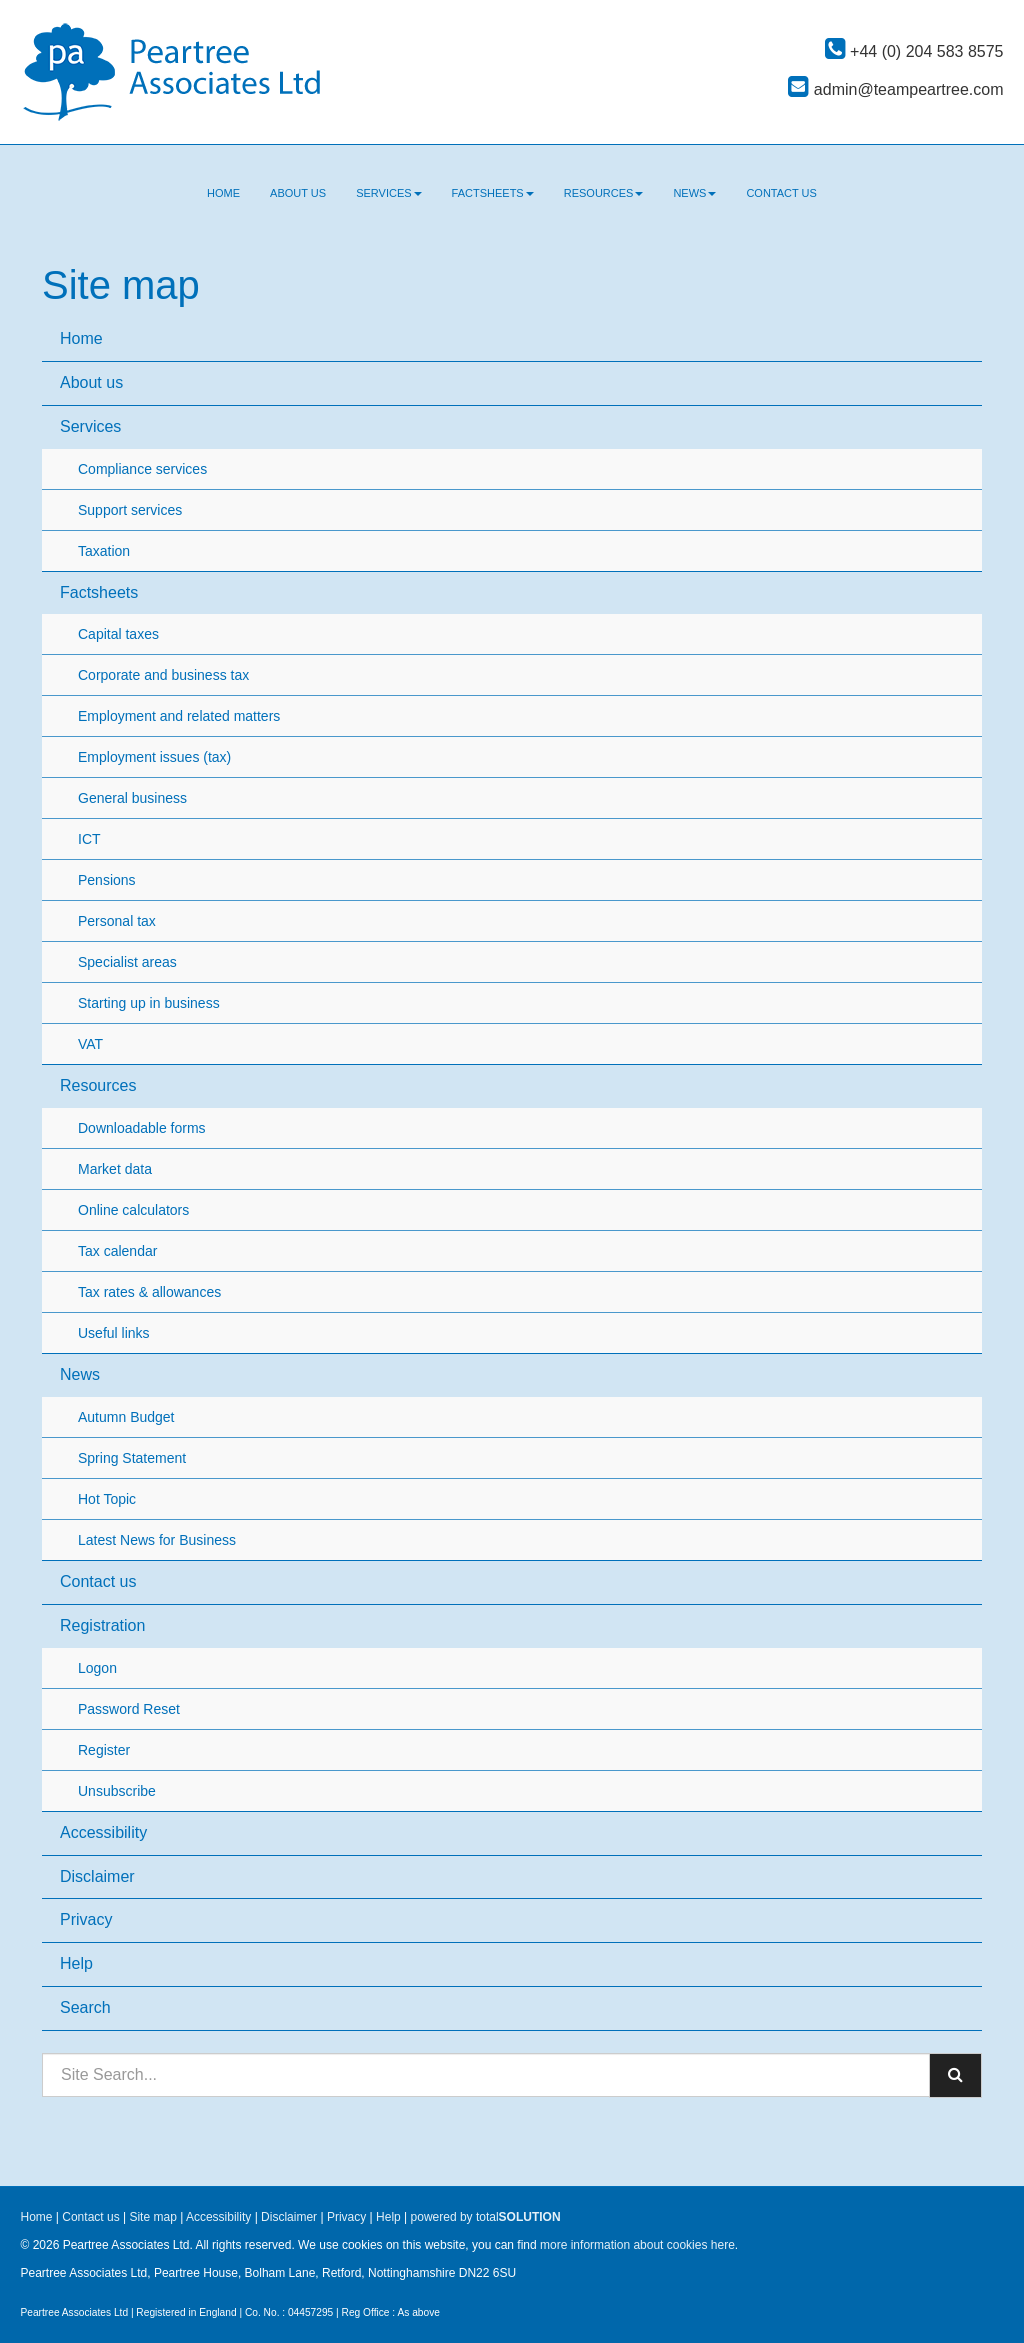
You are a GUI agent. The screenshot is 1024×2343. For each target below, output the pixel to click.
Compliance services (142, 469)
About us (298, 193)
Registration (102, 1625)
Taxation (104, 551)
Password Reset (129, 1709)
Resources (604, 193)
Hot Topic (107, 1499)
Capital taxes (118, 634)
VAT (90, 1044)
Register (104, 1750)
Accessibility (103, 1832)
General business (132, 798)
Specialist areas (127, 962)
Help (76, 1963)
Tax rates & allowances (149, 1292)
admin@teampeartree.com (895, 89)
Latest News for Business (157, 1540)
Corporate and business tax (163, 675)
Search (85, 2007)
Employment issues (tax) (154, 757)
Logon (97, 1668)
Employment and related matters (179, 716)
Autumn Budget (126, 1417)
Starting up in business (149, 1003)
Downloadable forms (142, 1128)
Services (388, 193)
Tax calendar (117, 1251)
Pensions (107, 880)
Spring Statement (132, 1458)
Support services (130, 510)
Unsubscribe (117, 1791)
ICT (89, 839)
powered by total (486, 2217)
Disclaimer (97, 1876)
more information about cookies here (637, 2245)
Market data (115, 1169)
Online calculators (133, 1210)
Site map (152, 2217)
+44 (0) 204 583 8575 (914, 51)
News (694, 193)
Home (223, 193)
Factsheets (493, 193)
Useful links (114, 1333)
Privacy (86, 1919)
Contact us (781, 193)
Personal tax (117, 921)
